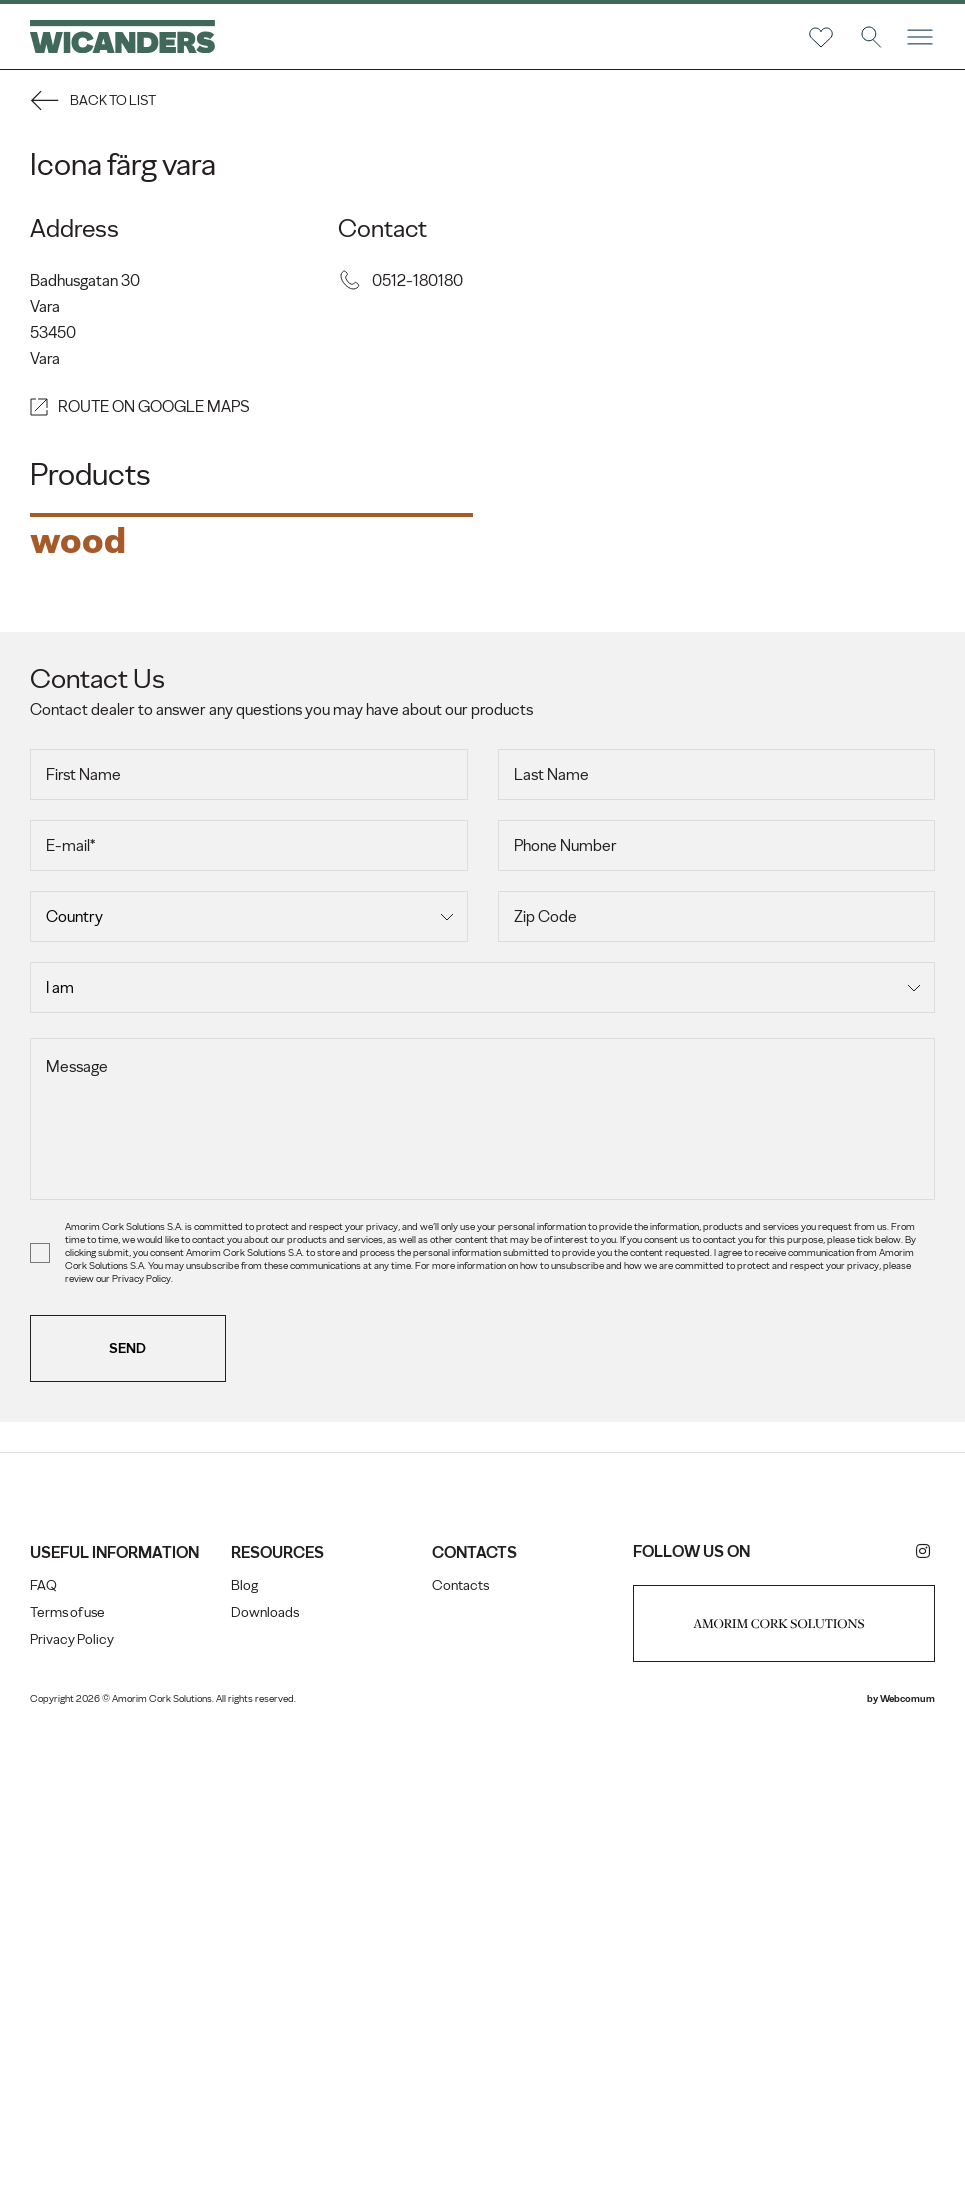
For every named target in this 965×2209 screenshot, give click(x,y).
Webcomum (907, 2172)
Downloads (265, 2086)
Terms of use (67, 2086)
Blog (244, 2059)
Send (128, 1822)
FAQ (43, 2059)
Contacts (460, 2059)
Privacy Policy (72, 2113)
